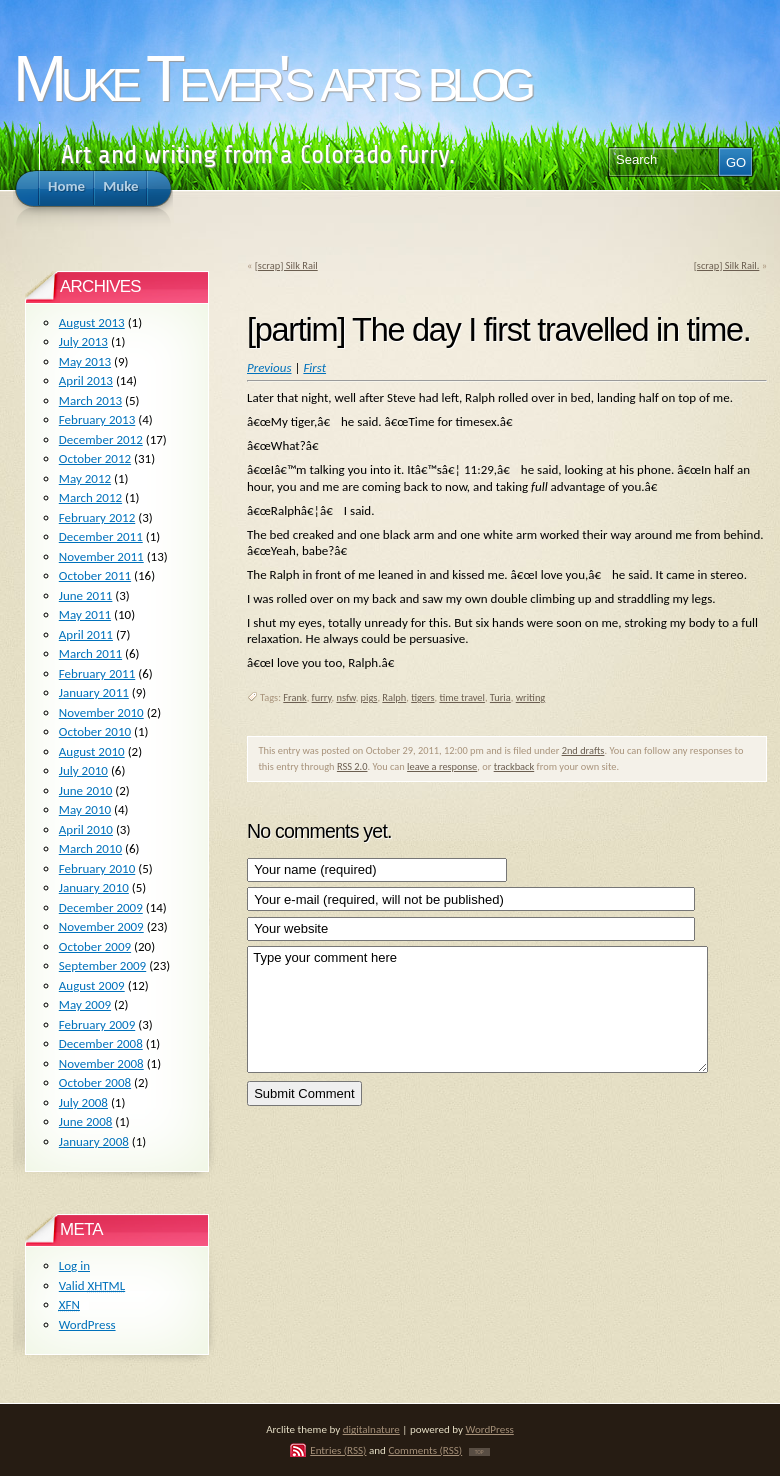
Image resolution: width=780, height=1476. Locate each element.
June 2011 (86, 595)
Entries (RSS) (338, 1450)
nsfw (345, 697)
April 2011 (86, 634)
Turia (500, 697)
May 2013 (85, 361)
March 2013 (90, 400)
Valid (92, 1285)
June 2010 (86, 790)
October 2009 (95, 946)
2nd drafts (583, 750)
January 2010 (94, 887)
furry (322, 697)
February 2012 (97, 517)
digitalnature (371, 1429)
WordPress (87, 1324)
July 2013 (83, 341)
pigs (369, 697)
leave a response (442, 766)
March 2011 (90, 653)
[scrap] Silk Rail (286, 265)
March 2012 (90, 497)
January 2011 (94, 692)
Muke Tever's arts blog (271, 78)
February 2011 (97, 673)
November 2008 (101, 1063)
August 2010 (92, 751)
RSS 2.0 (352, 766)
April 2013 (86, 380)
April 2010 (86, 829)
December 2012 (101, 439)
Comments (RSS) (425, 1450)
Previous (269, 367)
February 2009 (97, 1024)
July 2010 (83, 770)
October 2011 (95, 575)
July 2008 (83, 1102)
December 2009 (101, 907)
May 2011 (85, 614)
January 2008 (94, 1141)
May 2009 (85, 1004)
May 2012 (85, 478)
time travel (461, 697)
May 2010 (85, 809)
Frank (294, 697)
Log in (74, 1265)
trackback (514, 766)
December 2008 (101, 1043)
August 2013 (92, 322)
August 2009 (92, 985)
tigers (422, 697)
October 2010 (95, 731)
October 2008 (95, 1082)
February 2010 (97, 868)
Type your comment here (477, 1009)
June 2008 (86, 1121)
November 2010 (101, 712)
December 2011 (101, 536)
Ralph (394, 697)
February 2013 (97, 419)
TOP (479, 1452)
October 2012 (95, 458)
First (314, 367)
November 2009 (101, 926)
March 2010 (90, 848)
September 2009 (102, 965)
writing (531, 697)
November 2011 (101, 556)
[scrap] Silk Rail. (727, 265)
